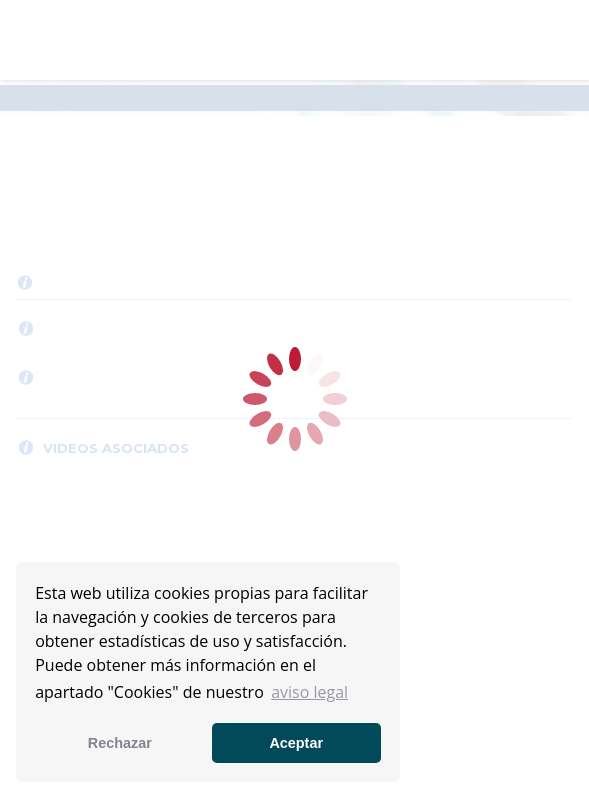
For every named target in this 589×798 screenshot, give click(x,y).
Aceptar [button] (296, 743)
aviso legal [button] (309, 692)
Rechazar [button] (120, 743)
